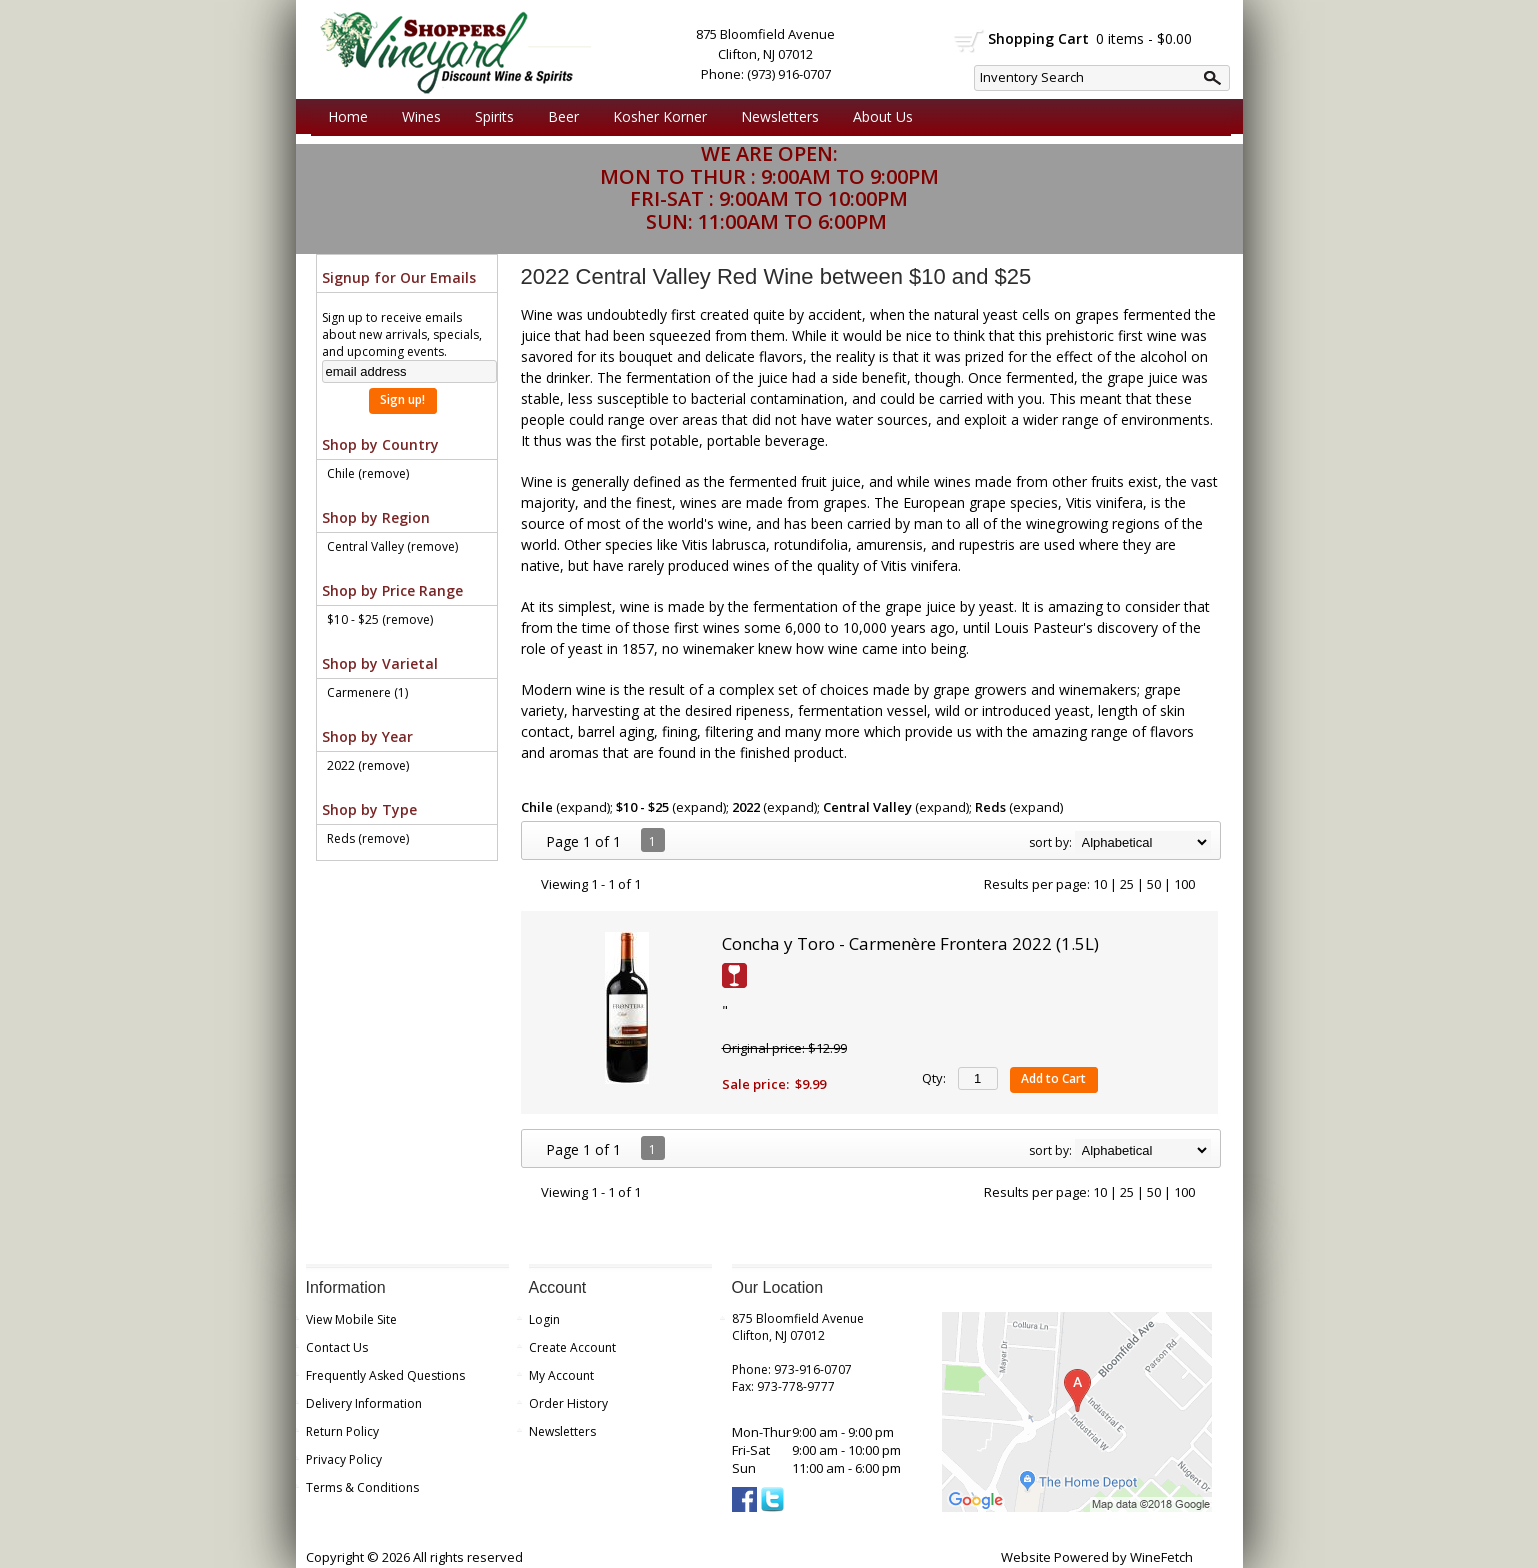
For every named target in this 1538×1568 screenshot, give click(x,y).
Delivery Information (364, 1403)
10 (1100, 884)
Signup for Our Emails (399, 277)
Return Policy (342, 1431)
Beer (558, 117)
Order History (568, 1403)
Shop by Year (367, 736)
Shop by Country (380, 444)
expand (583, 807)
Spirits (489, 117)
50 (1154, 884)
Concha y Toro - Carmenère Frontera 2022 (910, 943)
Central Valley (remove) (392, 546)
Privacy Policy (344, 1459)
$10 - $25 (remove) (380, 619)
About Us (878, 117)
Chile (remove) (368, 473)
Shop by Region (376, 517)
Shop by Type (369, 809)
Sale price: (755, 1084)
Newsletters (780, 116)
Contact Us (337, 1347)
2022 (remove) (368, 765)
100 (1184, 884)
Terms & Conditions (362, 1487)
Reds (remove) (368, 838)
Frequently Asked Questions (385, 1375)
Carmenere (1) (367, 692)
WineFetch (1161, 1557)
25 (1127, 884)
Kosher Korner (655, 117)
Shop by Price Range (392, 590)
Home (348, 116)
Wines (416, 117)
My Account (561, 1375)
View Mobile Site (351, 1319)
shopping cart (969, 41)
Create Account (572, 1347)
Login (544, 1319)
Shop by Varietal (380, 663)
